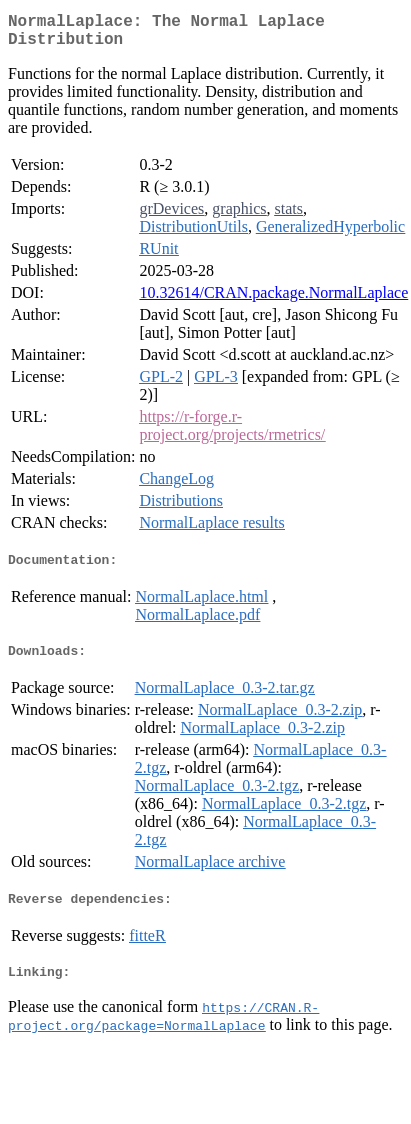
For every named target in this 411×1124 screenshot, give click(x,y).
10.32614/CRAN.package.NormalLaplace (273, 300)
